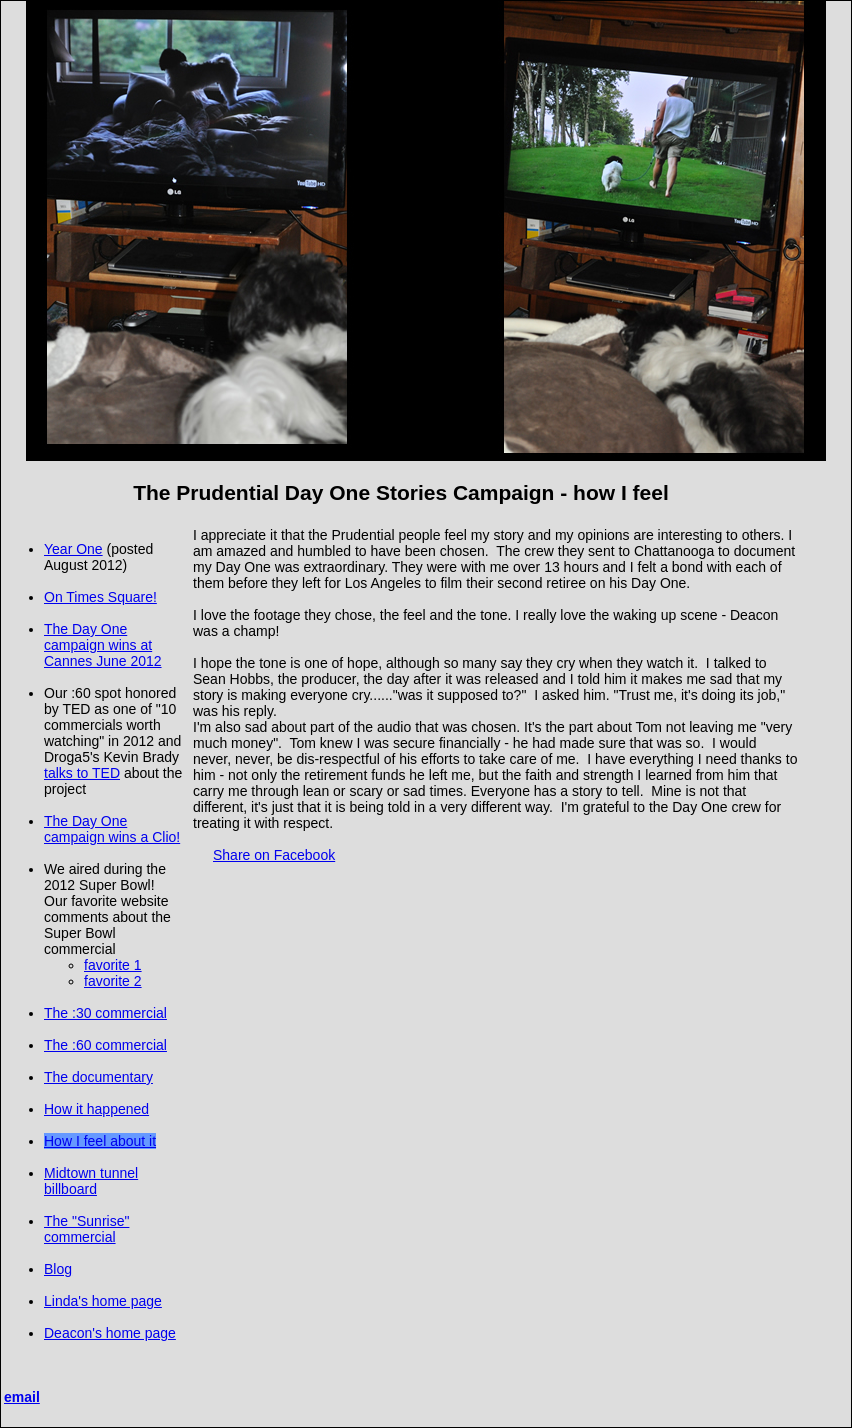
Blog (58, 1269)
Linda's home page (103, 1301)
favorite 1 (113, 965)
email (22, 1397)
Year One (73, 549)
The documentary (98, 1077)
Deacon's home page (110, 1333)
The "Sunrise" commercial (86, 1229)
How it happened (96, 1109)
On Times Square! (100, 597)
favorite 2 (113, 981)
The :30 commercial (105, 1013)
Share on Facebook (274, 855)
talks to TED (82, 773)
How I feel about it (100, 1141)
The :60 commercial (105, 1045)
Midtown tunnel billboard (91, 1181)
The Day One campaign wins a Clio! (112, 829)
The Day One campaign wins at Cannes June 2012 (103, 645)
